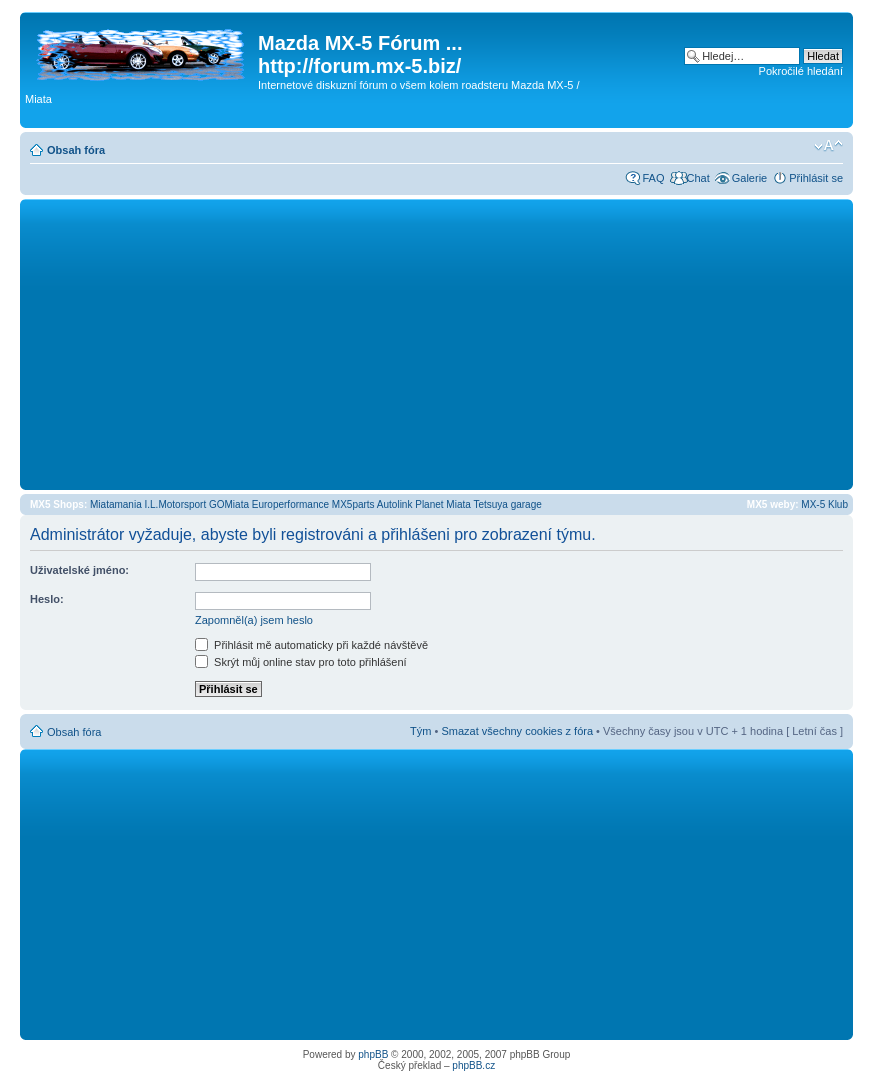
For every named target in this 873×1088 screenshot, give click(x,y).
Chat (697, 178)
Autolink (395, 504)
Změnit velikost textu (828, 146)
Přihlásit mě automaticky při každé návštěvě (311, 645)
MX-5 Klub (824, 504)
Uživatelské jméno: (79, 570)
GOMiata (229, 504)
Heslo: (47, 599)
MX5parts (353, 504)
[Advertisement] (436, 344)
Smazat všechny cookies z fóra (517, 731)
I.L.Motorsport (176, 504)
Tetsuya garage (507, 504)
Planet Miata (443, 504)
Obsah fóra (76, 150)
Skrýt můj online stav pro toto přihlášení (301, 662)
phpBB (373, 1054)
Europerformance (290, 504)
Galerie (749, 178)
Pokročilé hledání (801, 71)
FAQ (653, 178)
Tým (420, 731)
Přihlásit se (816, 178)
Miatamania (116, 504)
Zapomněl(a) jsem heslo (254, 620)
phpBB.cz (473, 1065)
